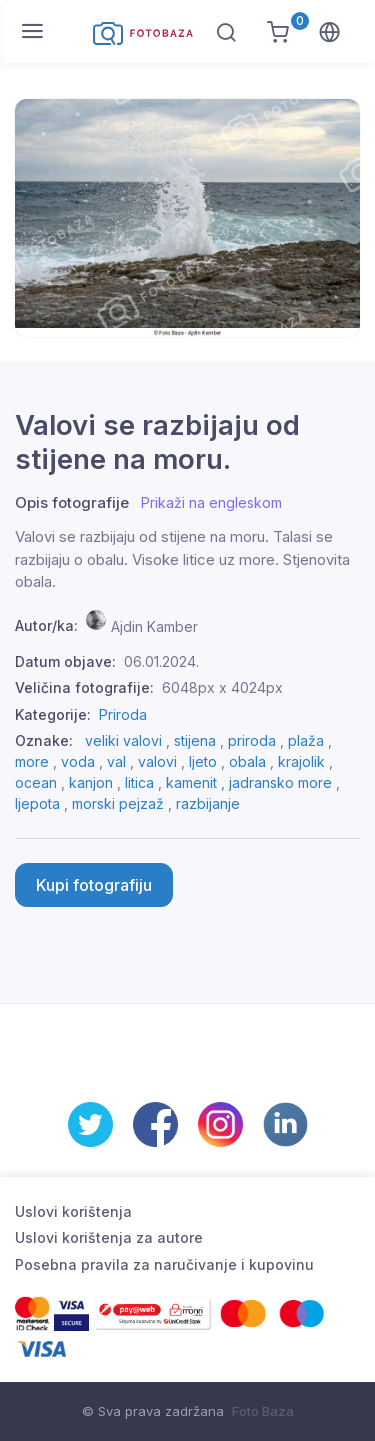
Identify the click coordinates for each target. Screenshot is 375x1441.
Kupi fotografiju (94, 885)
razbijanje (208, 803)
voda (78, 761)
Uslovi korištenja (73, 1211)
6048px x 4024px (222, 687)
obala (247, 761)
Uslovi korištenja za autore (109, 1237)
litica (139, 782)
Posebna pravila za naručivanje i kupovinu (164, 1264)
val (116, 761)
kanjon (91, 782)
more (32, 761)
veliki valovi (123, 740)
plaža (306, 740)
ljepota (37, 803)
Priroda (123, 714)
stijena (195, 740)
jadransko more (280, 782)
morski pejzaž (118, 803)
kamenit (191, 782)
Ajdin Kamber (154, 625)
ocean (36, 782)
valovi (157, 761)
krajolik (301, 761)
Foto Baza (263, 1411)
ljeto (203, 761)
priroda (252, 740)
